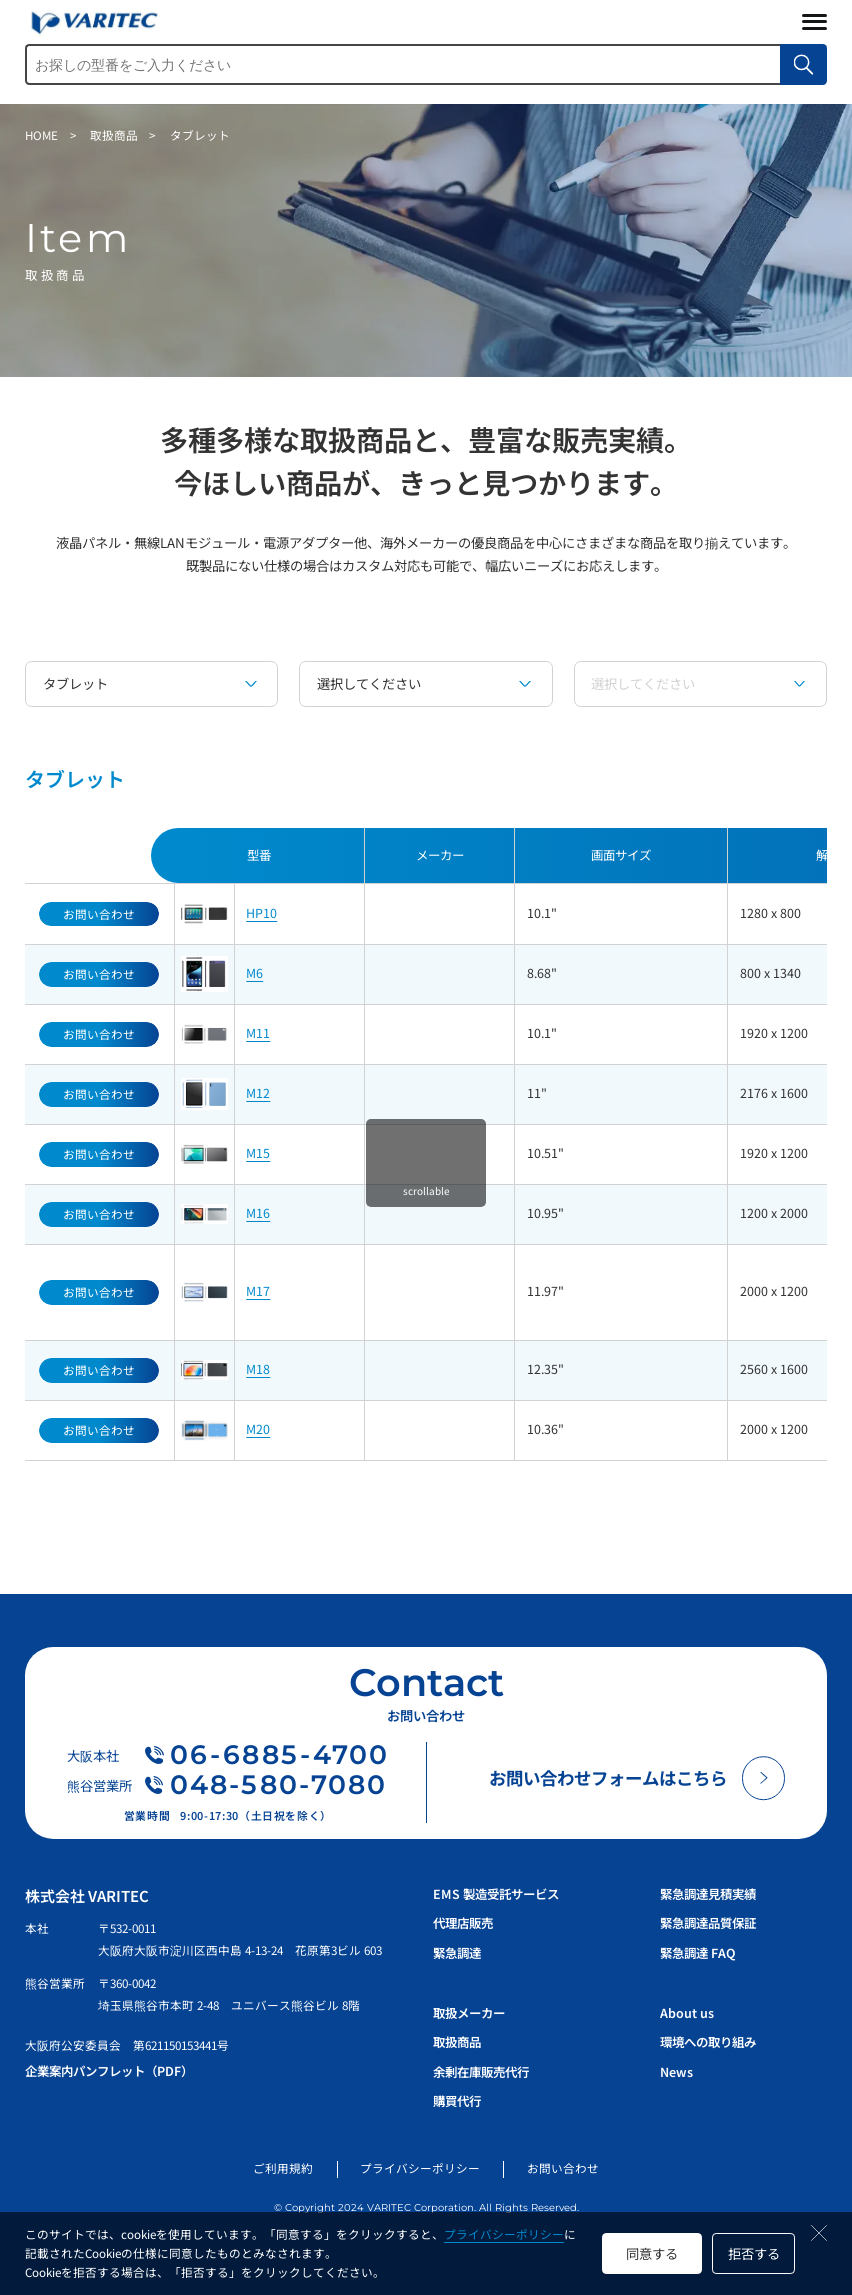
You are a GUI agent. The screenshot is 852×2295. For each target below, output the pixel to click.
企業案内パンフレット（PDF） (109, 2071)
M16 (258, 1213)
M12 (258, 1093)
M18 (258, 1369)
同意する (652, 2253)
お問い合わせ (563, 2167)
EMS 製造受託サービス (496, 1894)
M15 (258, 1153)
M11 (258, 1033)
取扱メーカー (469, 2013)
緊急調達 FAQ (698, 1953)
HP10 (261, 913)
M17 (258, 1291)
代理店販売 (463, 1923)
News (676, 2072)
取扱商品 (457, 2042)
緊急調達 (457, 1953)
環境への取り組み (708, 2042)
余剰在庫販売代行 (481, 2072)
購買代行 (457, 2101)
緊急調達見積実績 (708, 1894)
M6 (254, 973)
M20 (258, 1429)
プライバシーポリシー (504, 2233)
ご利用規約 (283, 2167)
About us (687, 2013)
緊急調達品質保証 (708, 1923)
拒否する (754, 2253)
